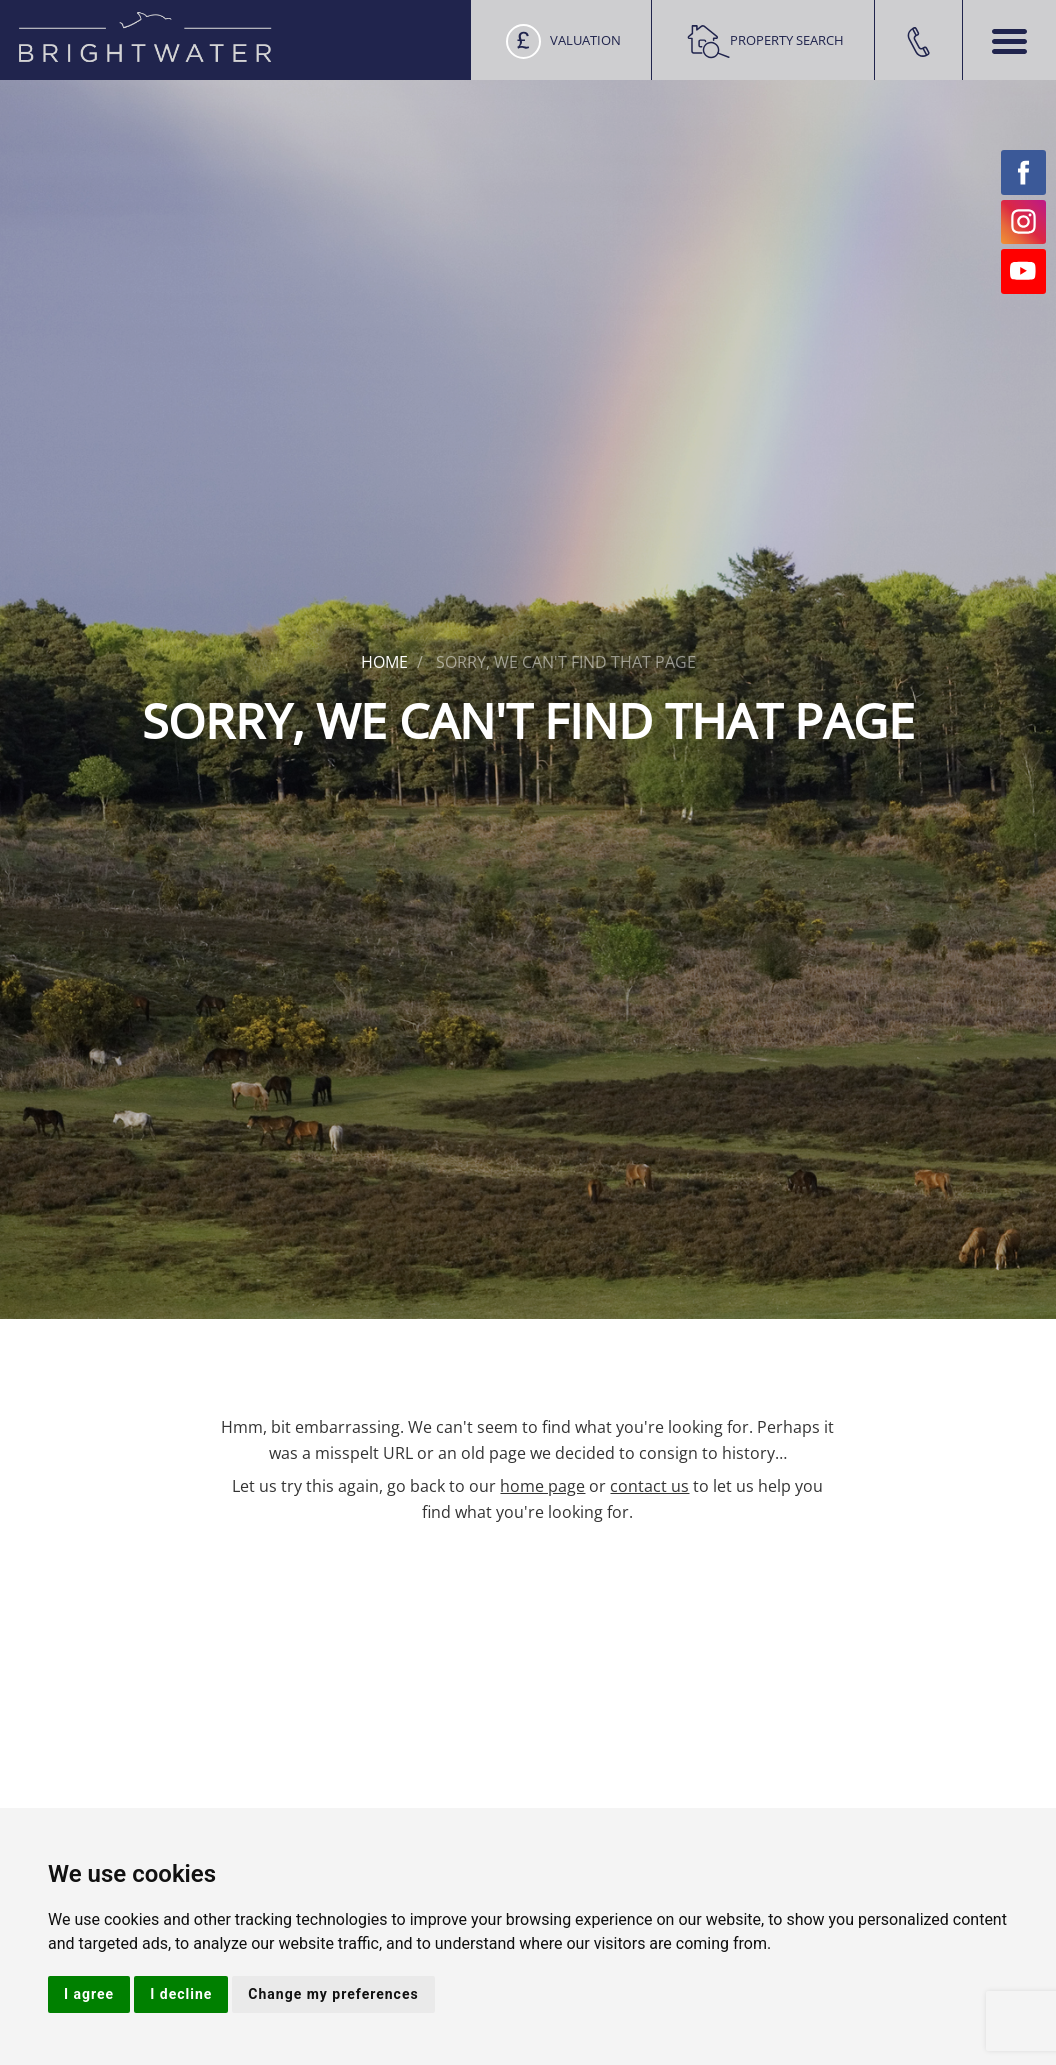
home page (542, 1486)
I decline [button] (181, 1994)
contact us (649, 1486)
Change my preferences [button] (333, 1994)
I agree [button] (89, 1994)
